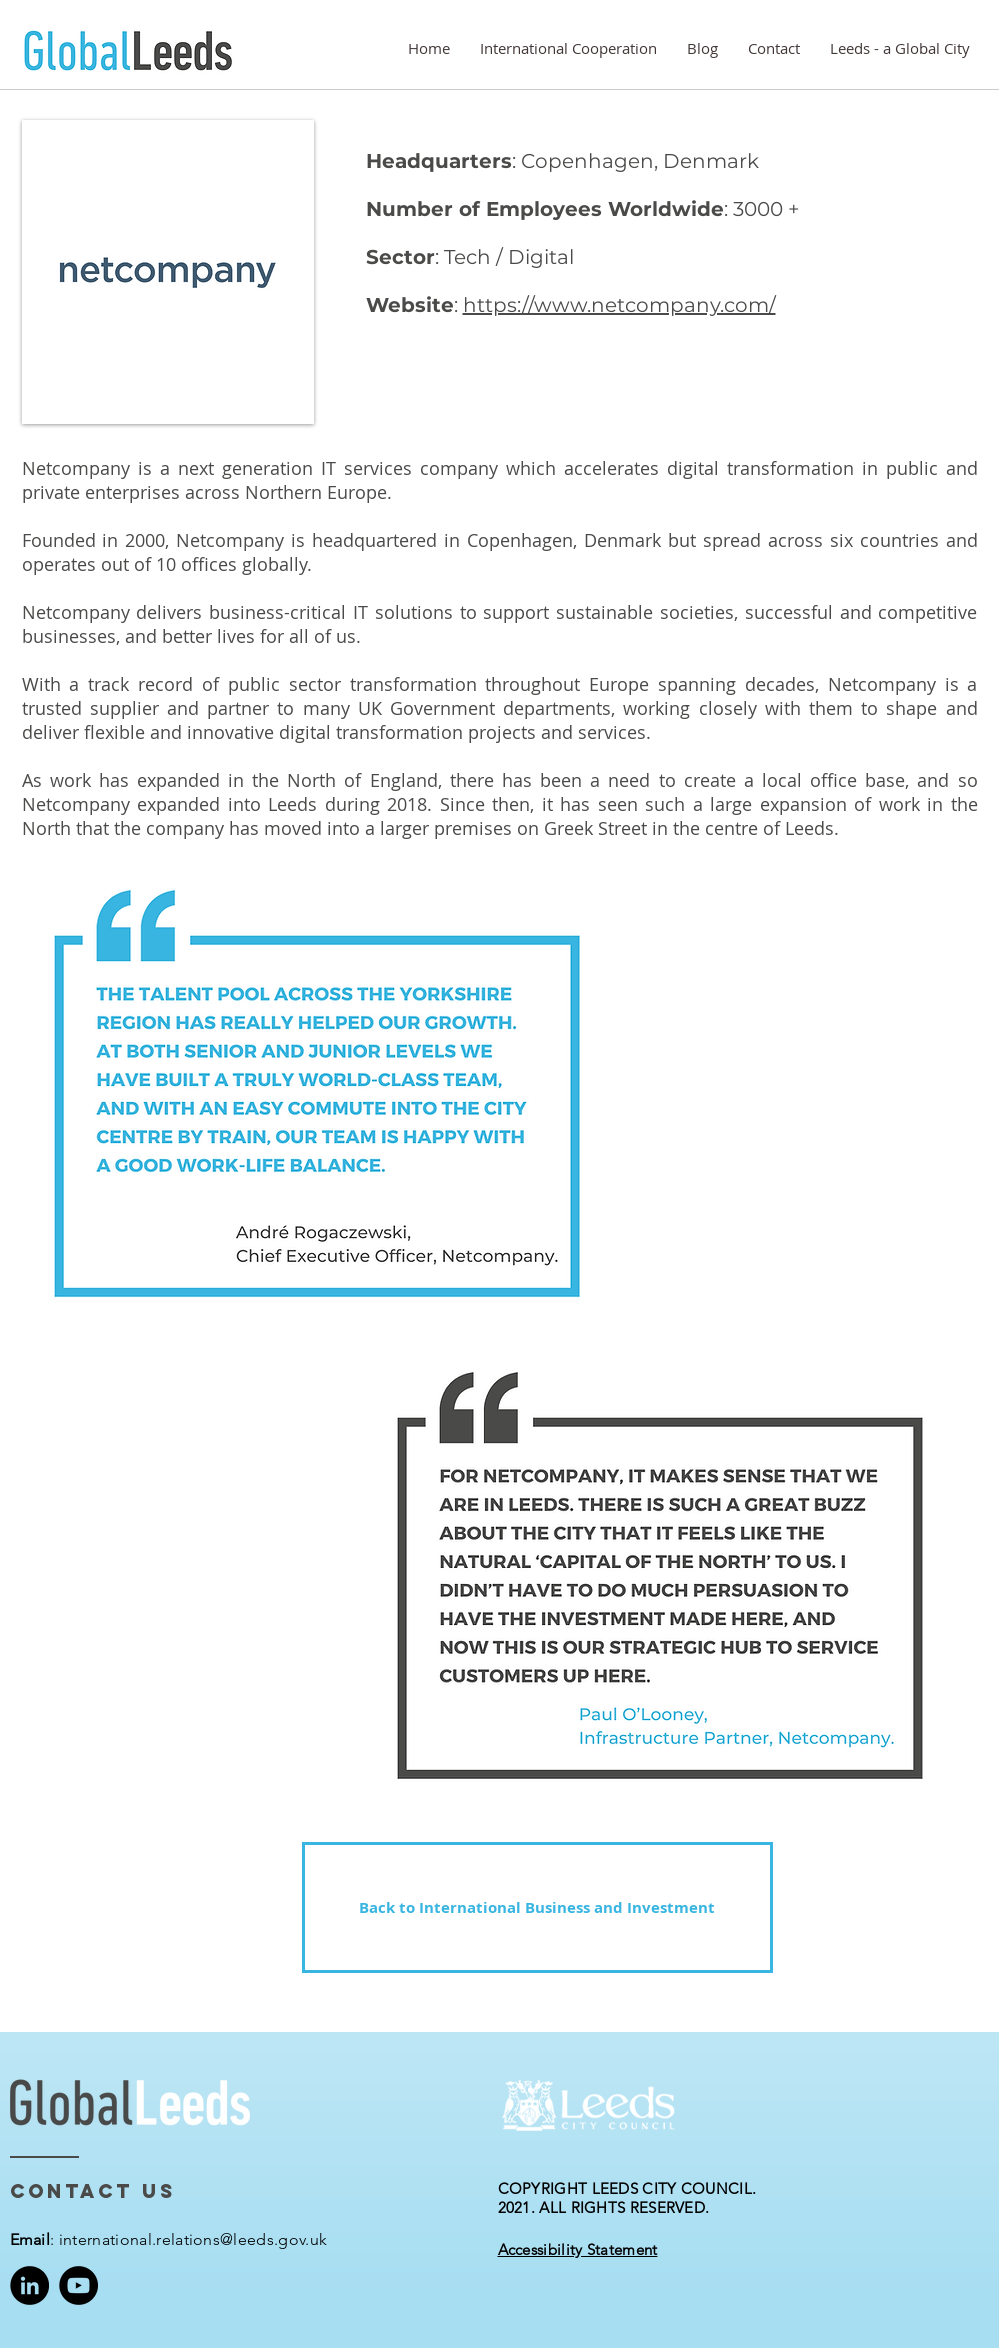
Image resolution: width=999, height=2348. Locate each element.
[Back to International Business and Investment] (537, 1907)
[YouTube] (78, 2285)
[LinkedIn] (29, 2285)
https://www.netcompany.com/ (619, 305)
